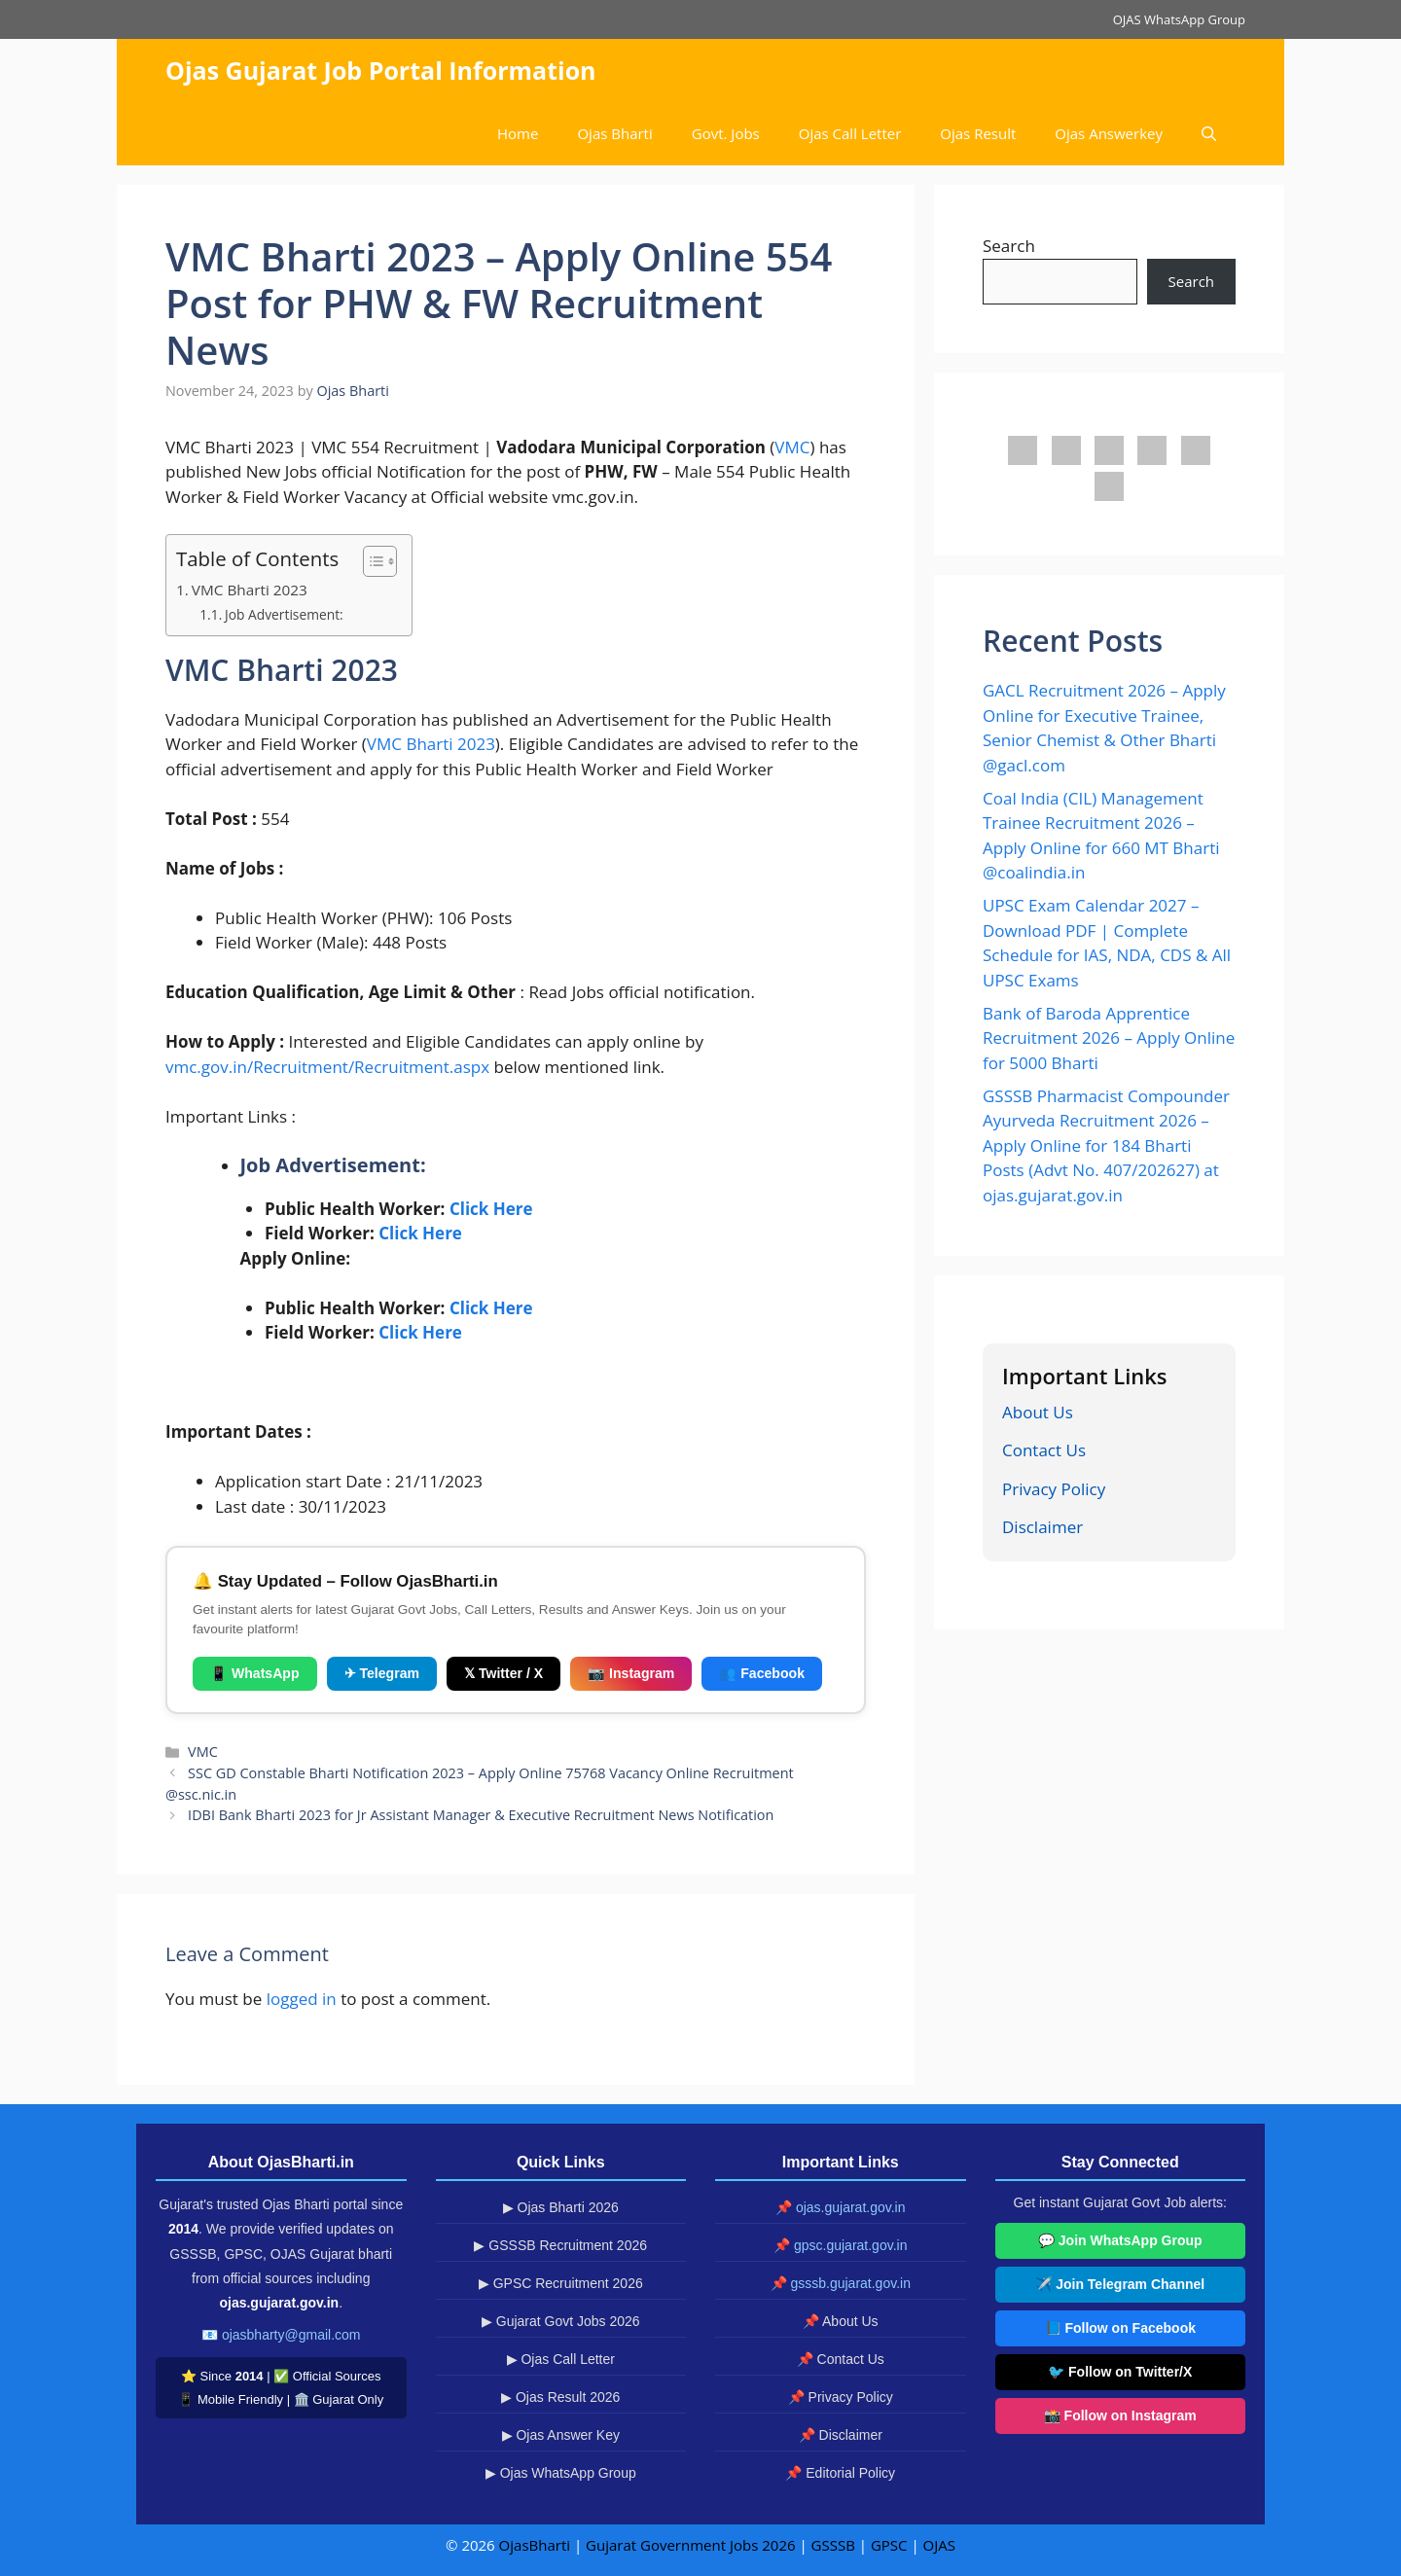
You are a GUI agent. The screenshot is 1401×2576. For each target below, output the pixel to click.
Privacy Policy (1053, 1489)
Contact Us (1044, 1450)
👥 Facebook (762, 1673)
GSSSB (833, 2545)
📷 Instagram (631, 1673)
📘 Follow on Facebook (1120, 2328)
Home (517, 133)
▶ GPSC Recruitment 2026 (561, 2283)
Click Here (491, 1209)
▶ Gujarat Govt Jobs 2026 (561, 2321)
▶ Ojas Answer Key (561, 2435)
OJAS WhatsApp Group (1179, 19)
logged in (302, 1998)
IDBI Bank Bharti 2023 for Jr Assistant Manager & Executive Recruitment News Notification (480, 1815)
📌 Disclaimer (840, 2435)
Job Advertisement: (284, 614)
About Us (1037, 1412)
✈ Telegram (381, 1673)
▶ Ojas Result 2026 (560, 2397)
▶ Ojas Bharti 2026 (561, 2207)
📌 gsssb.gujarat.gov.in (841, 2283)
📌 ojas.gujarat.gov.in (840, 2207)
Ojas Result (978, 133)
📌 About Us (841, 2321)
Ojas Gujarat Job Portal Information (380, 70)
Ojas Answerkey (1109, 133)
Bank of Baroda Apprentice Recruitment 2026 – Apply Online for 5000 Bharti (1109, 1038)
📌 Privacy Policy (840, 2397)
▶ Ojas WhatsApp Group (560, 2473)
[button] (1209, 133)
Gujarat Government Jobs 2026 (690, 2545)
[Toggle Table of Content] (370, 561)
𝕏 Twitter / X (503, 1673)
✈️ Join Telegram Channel (1119, 2284)
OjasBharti (534, 2545)
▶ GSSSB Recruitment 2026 (560, 2245)
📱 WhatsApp (255, 1673)
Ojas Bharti (614, 133)
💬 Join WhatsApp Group (1120, 2240)
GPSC (889, 2545)
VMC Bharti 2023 (249, 589)
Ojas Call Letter (850, 133)
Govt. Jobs (726, 133)
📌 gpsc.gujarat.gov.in (840, 2245)
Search (1009, 245)
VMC (791, 447)
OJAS (939, 2545)
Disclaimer (1042, 1527)
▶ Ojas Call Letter (561, 2359)
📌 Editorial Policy (840, 2473)
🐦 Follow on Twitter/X (1120, 2371)
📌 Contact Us (840, 2359)
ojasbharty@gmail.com (291, 2335)
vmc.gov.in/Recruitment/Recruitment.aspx (327, 1066)
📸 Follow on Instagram (1120, 2415)
